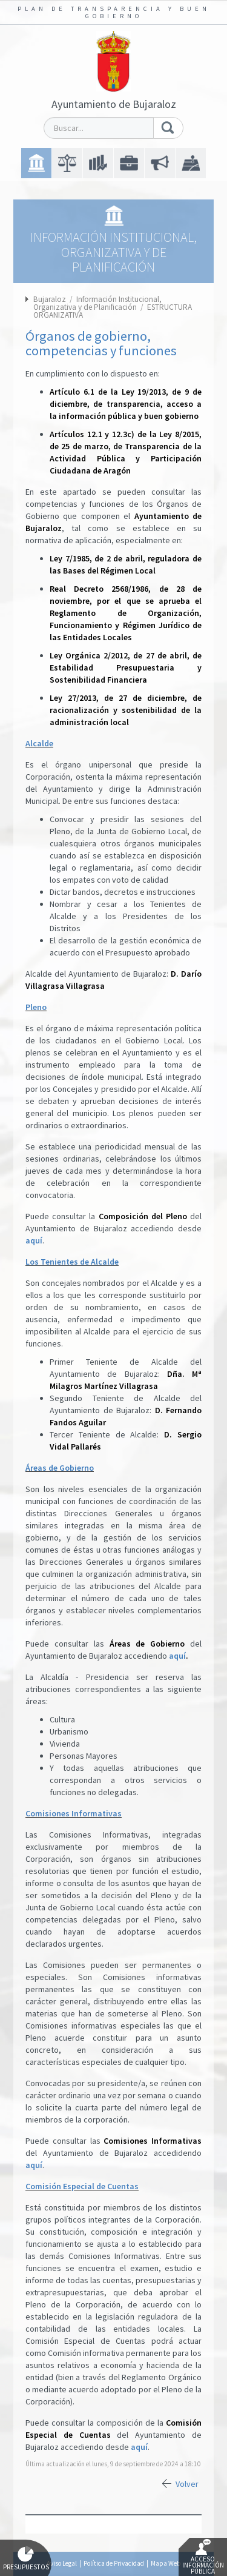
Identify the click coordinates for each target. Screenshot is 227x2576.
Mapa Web (165, 2563)
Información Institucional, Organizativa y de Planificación (97, 303)
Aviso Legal (62, 2563)
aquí (33, 1240)
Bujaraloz (49, 299)
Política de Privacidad (114, 2563)
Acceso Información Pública (203, 2557)
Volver (187, 2483)
